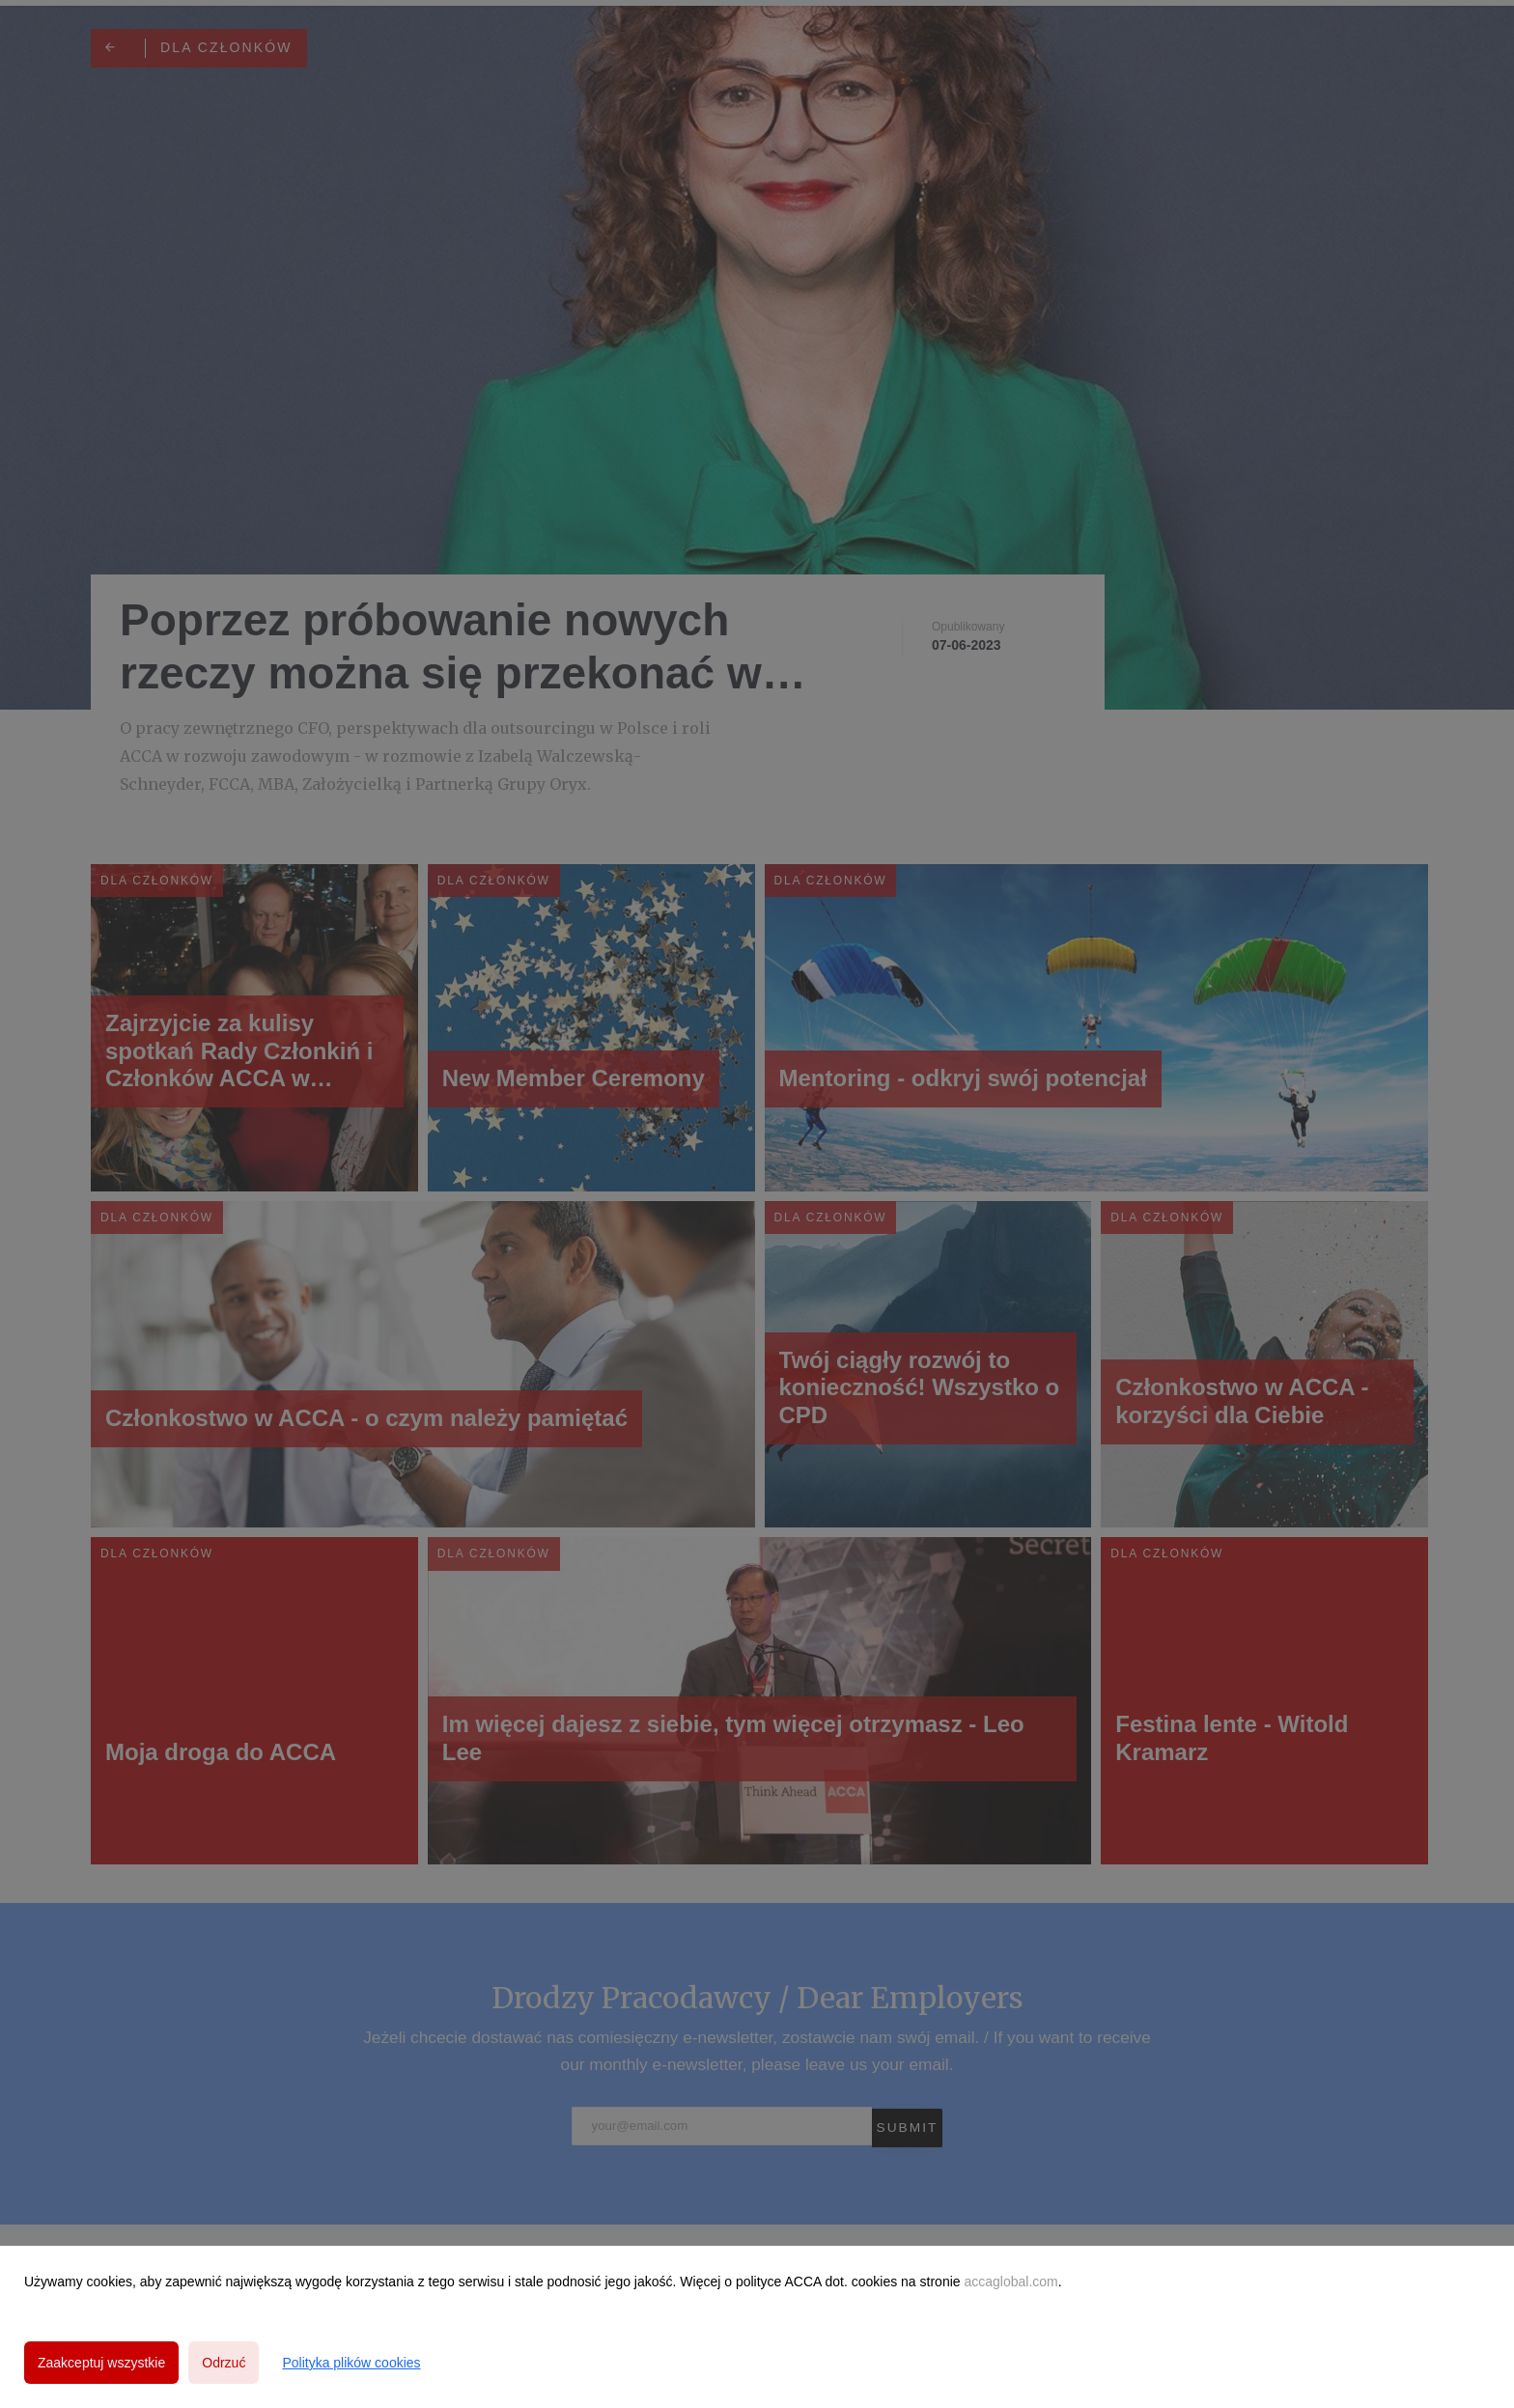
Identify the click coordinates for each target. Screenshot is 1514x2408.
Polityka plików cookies (351, 2362)
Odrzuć (223, 2362)
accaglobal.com (1010, 2281)
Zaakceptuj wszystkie (101, 2362)
